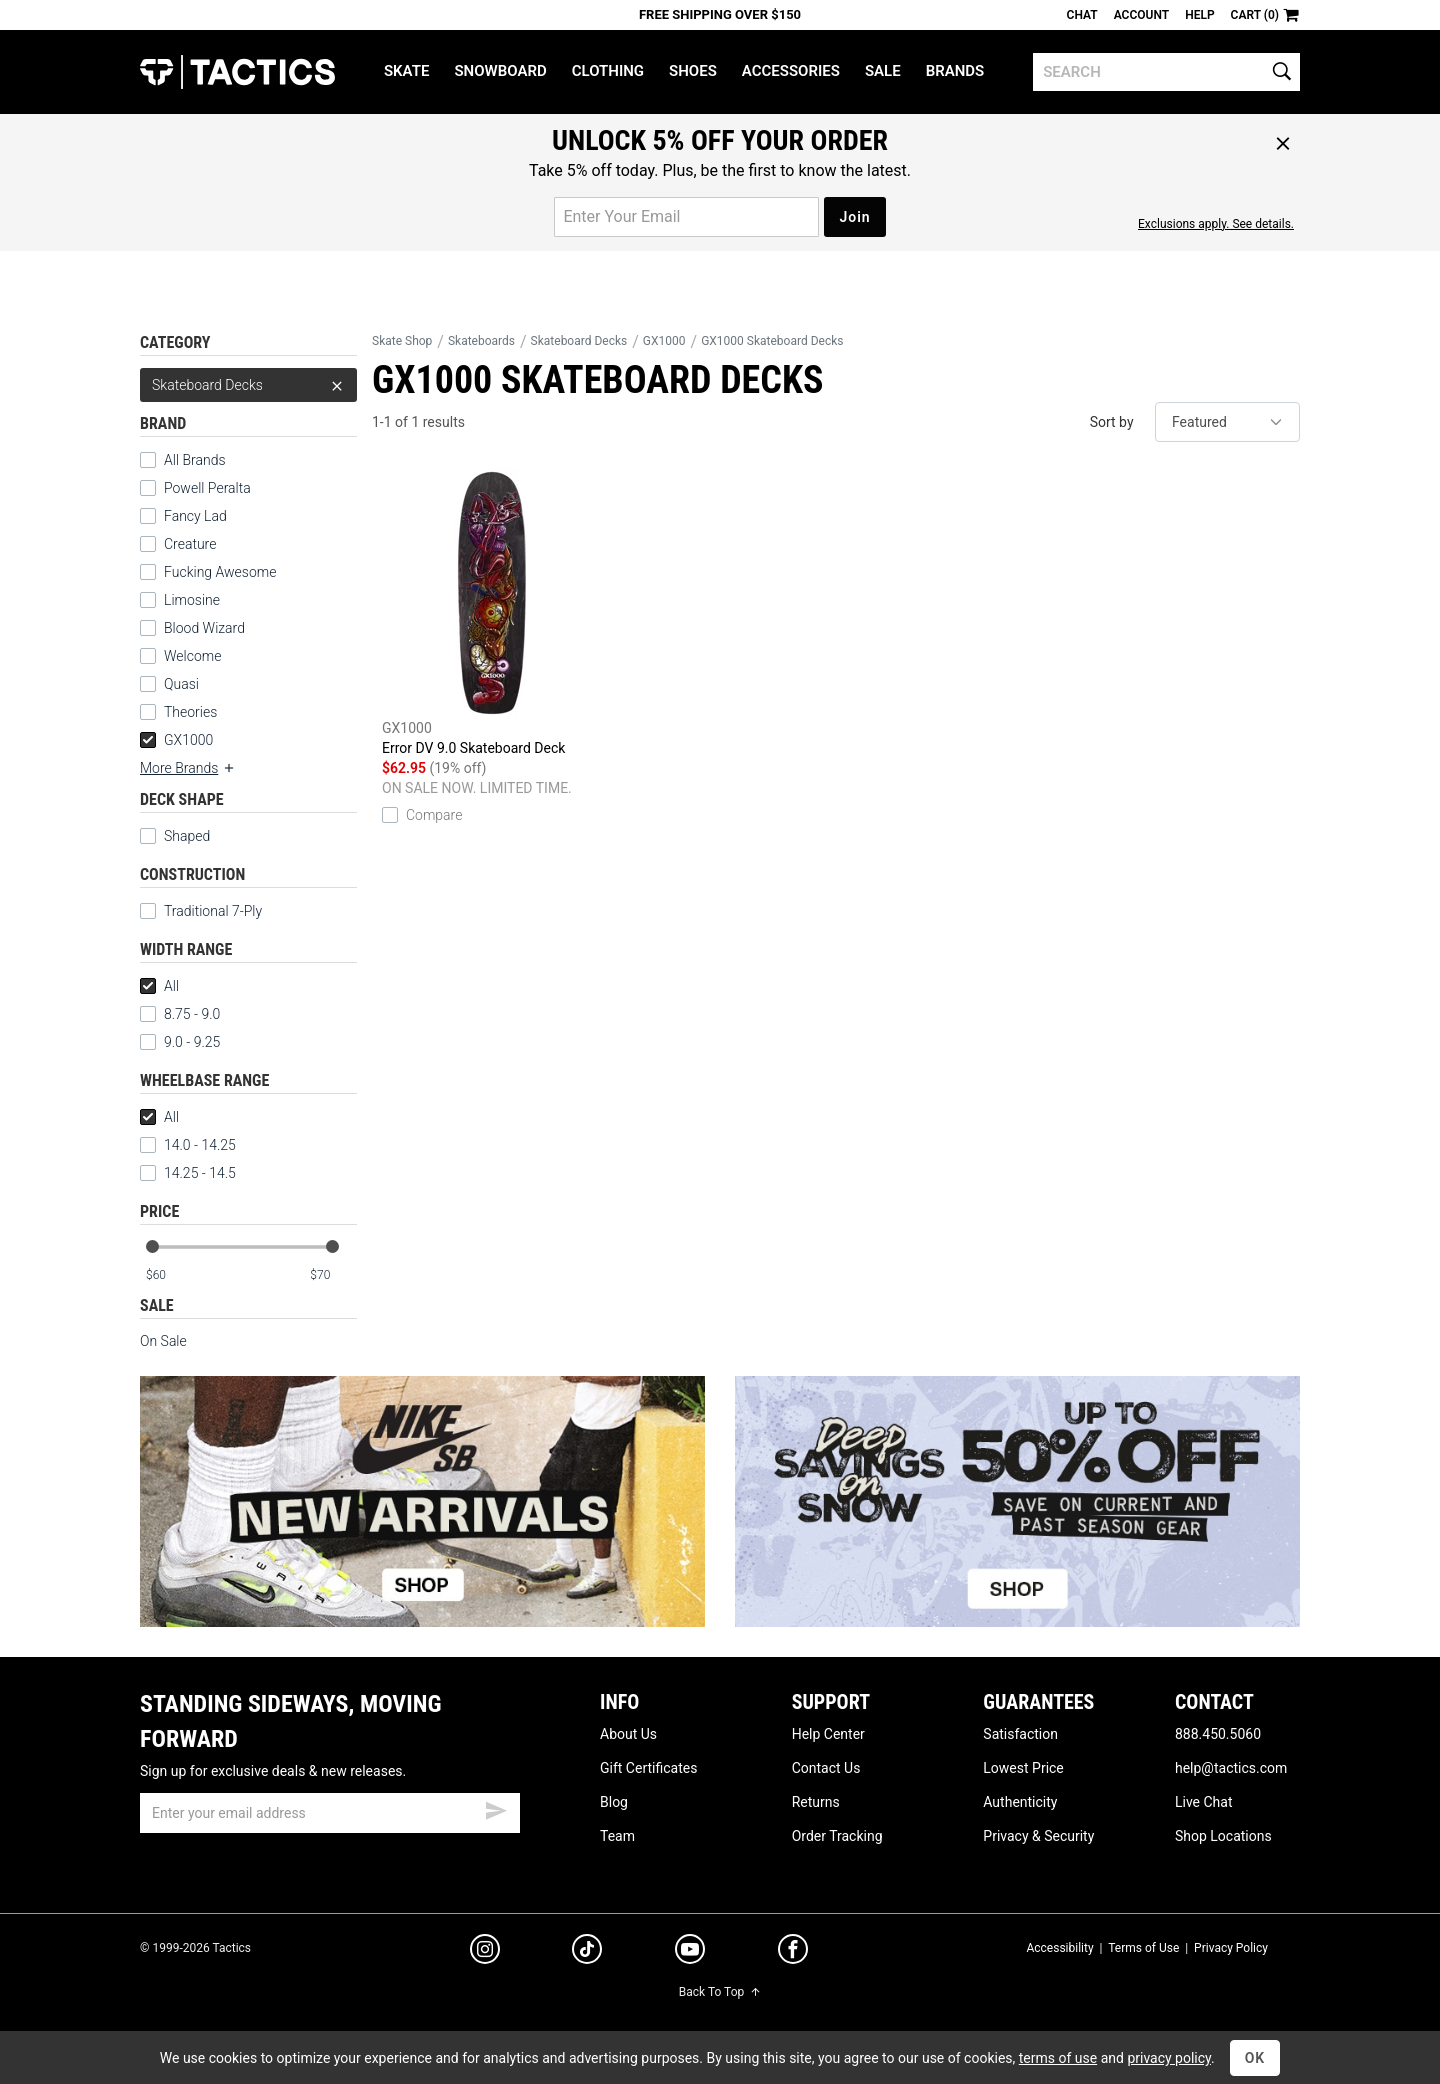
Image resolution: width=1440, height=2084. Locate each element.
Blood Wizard (204, 628)
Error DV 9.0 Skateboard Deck (493, 612)
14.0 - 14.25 (188, 1145)
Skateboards (481, 341)
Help (1199, 15)
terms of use (1058, 2058)
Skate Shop (402, 341)
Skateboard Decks (248, 385)
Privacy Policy (1231, 1948)
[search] (1166, 72)
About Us (628, 1734)
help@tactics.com (1231, 1768)
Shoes (693, 71)
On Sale (163, 1341)
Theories (190, 712)
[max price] (333, 1275)
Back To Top (720, 1992)
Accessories (791, 71)
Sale (883, 71)
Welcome (192, 656)
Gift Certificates (648, 1768)
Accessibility (1059, 1948)
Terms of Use (1143, 1948)
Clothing (608, 71)
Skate (406, 71)
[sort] (1227, 422)
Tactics (237, 72)
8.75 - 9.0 (180, 1014)
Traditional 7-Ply (213, 911)
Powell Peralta (207, 488)
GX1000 (176, 740)
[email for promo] (686, 217)
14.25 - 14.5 (188, 1173)
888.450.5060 (1218, 1734)
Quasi (181, 684)
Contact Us (826, 1768)
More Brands (188, 768)
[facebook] (793, 1953)
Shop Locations (1223, 1836)
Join (854, 217)
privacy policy (1169, 2058)
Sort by (1112, 422)
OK (1255, 2058)
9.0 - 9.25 (180, 1042)
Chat (1082, 15)
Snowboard (500, 71)
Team (617, 1836)
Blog (614, 1802)
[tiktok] (587, 1952)
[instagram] (485, 1952)
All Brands (195, 460)
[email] (330, 1813)
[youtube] (690, 1953)
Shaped (187, 836)
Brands (955, 71)
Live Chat (1204, 1802)
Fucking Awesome (220, 572)
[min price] (169, 1275)
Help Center (828, 1734)
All (159, 986)
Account (1141, 15)
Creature (190, 544)
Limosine (192, 600)
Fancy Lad (195, 516)
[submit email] (496, 1808)
